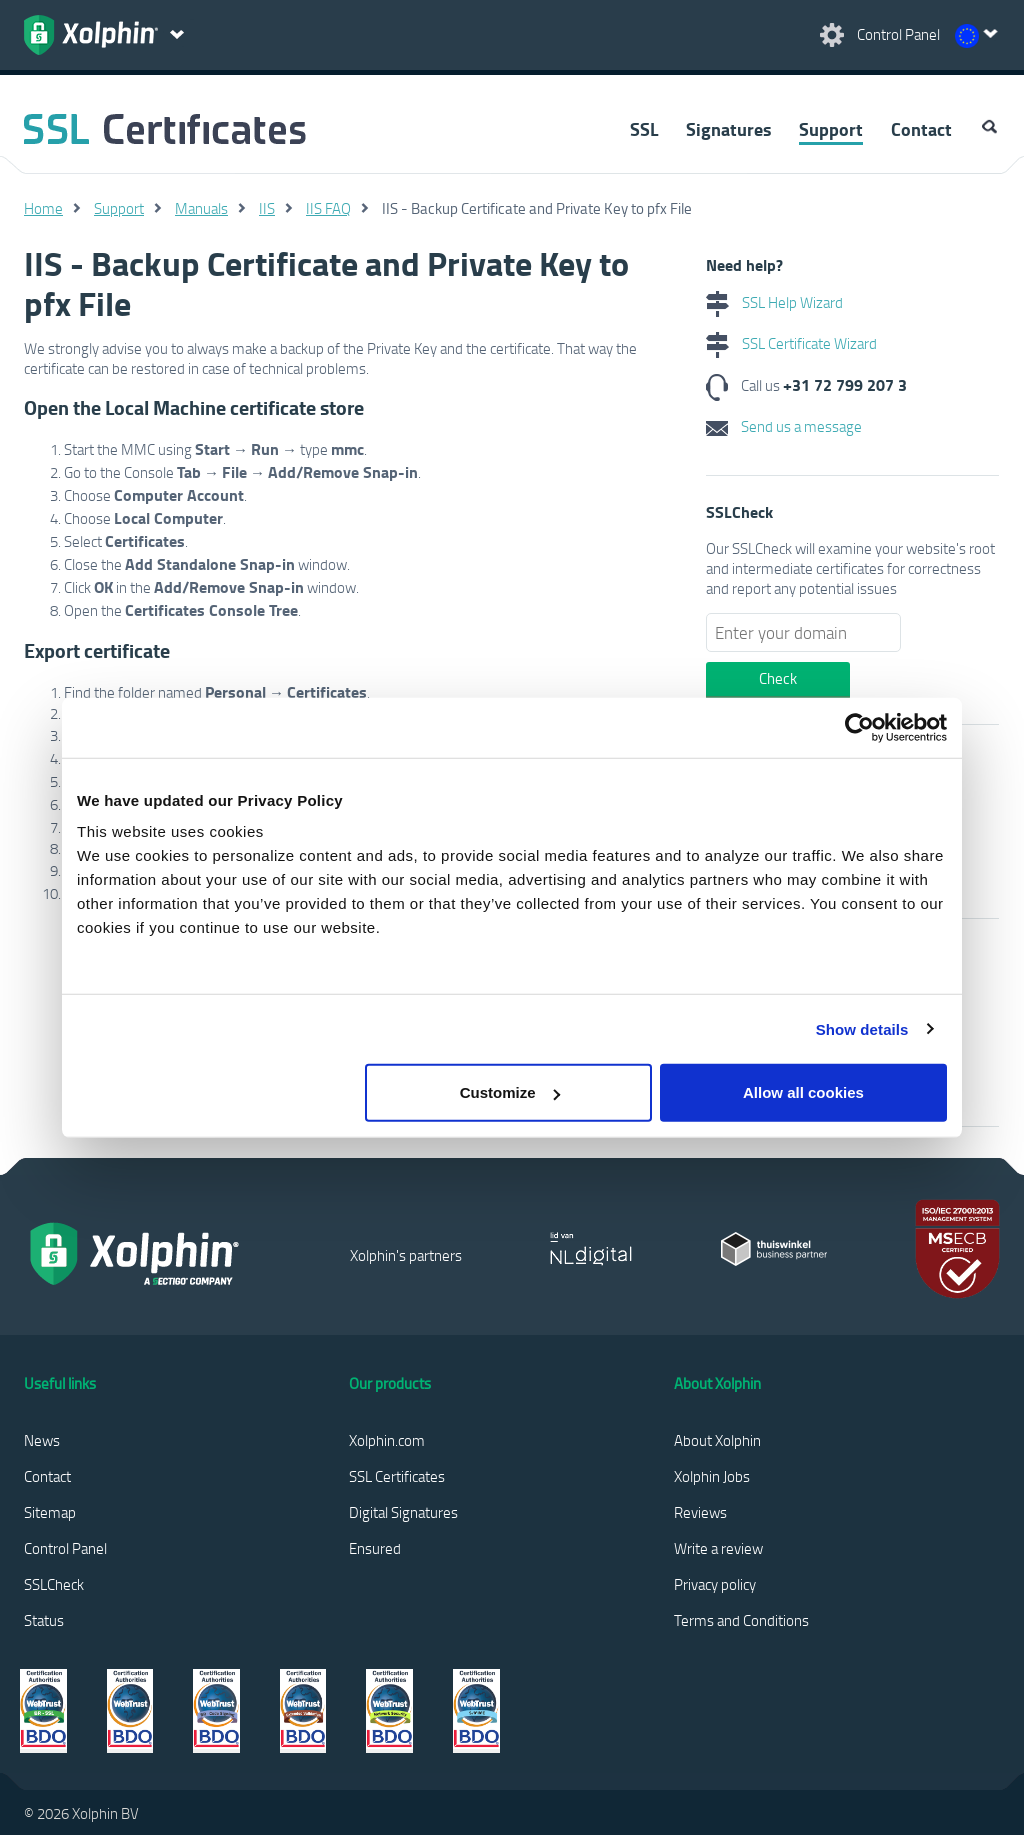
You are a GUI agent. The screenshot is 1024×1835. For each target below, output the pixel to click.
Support (831, 129)
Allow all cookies (803, 1092)
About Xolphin (717, 1440)
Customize (510, 1092)
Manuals (201, 208)
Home (43, 208)
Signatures (728, 129)
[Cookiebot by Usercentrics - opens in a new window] (859, 727)
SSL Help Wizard (774, 302)
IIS (267, 208)
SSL (644, 129)
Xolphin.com (387, 1440)
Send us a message (784, 426)
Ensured (375, 1548)
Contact (921, 129)
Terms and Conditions (741, 1620)
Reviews (700, 1512)
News (42, 1440)
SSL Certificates (397, 1476)
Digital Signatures (403, 1512)
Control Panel (65, 1548)
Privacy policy (715, 1584)
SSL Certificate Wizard (791, 343)
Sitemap (50, 1512)
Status (44, 1620)
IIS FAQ (328, 208)
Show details (862, 1028)
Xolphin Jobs (712, 1476)
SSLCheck (54, 1584)
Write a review (718, 1548)
